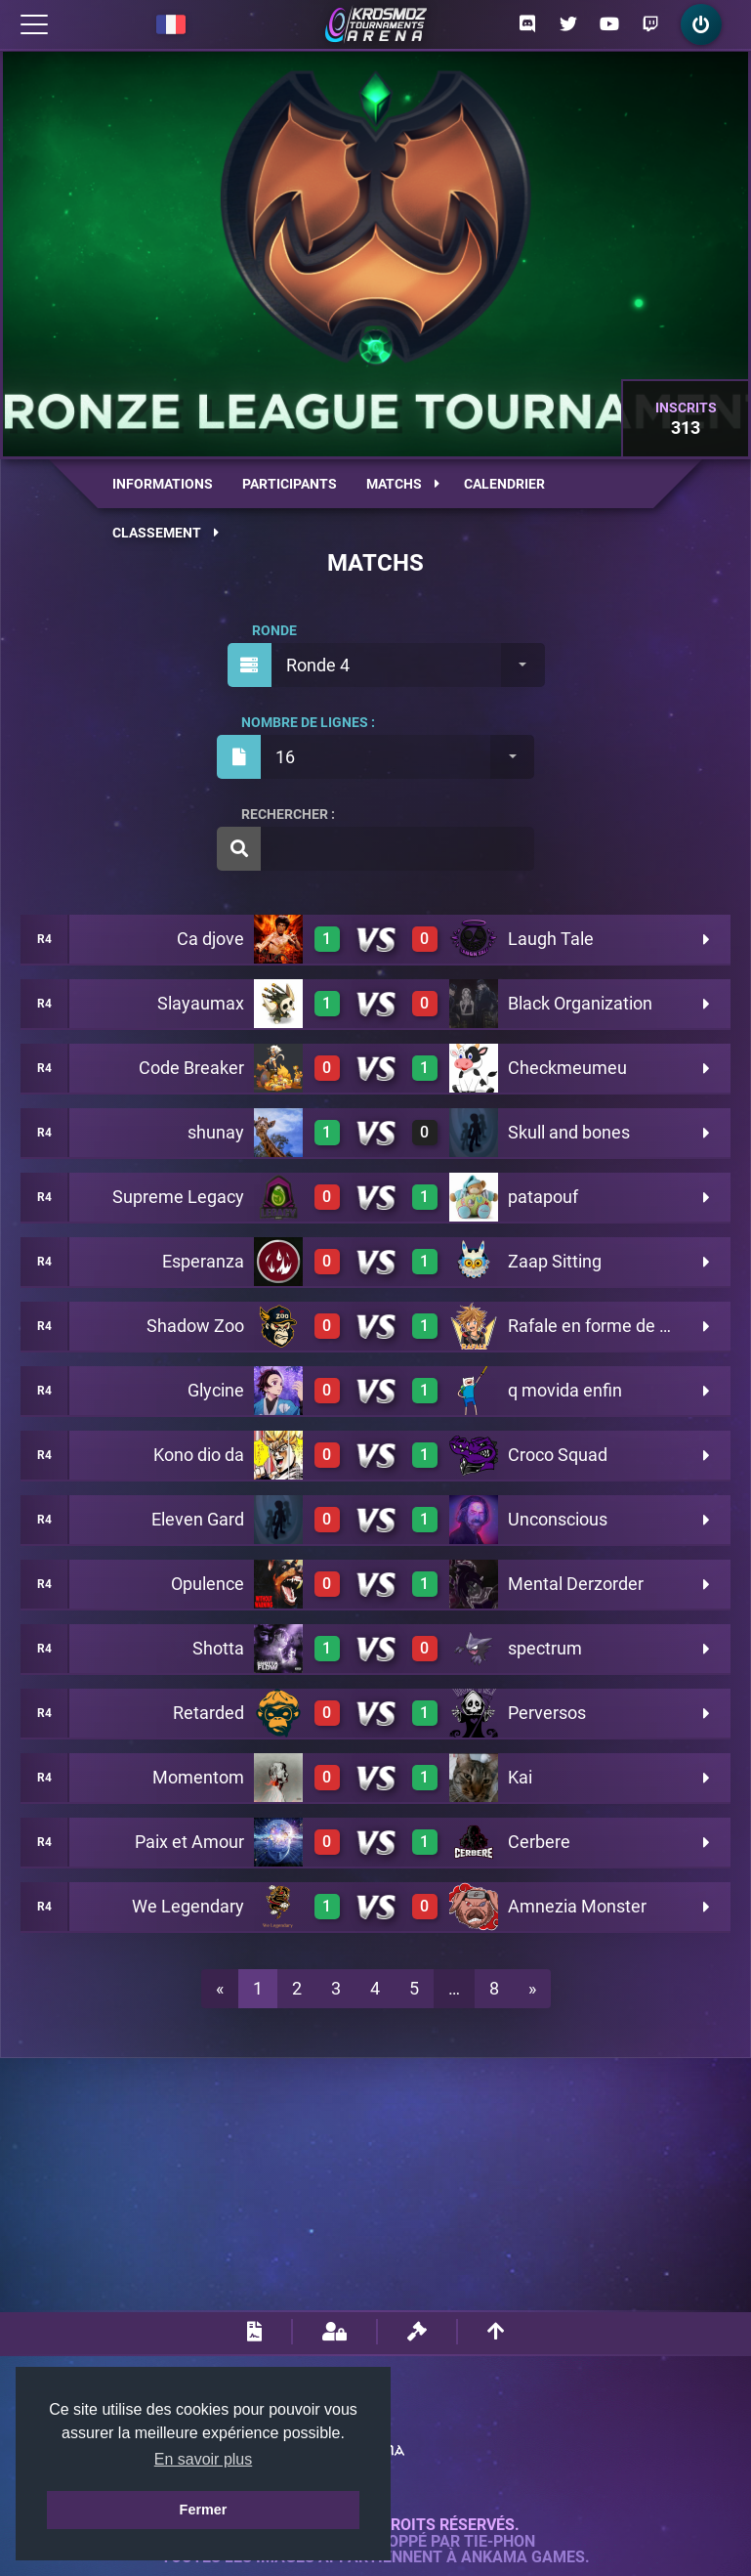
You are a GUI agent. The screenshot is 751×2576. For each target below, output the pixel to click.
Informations (162, 484)
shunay (216, 1132)
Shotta (218, 1648)
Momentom (198, 1777)
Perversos (547, 1712)
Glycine (216, 1390)
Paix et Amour (189, 1841)
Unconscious (557, 1519)
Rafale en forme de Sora (601, 1325)
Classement (165, 532)
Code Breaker (191, 1067)
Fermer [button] (204, 2509)
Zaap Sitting (555, 1261)
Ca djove (210, 938)
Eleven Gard (197, 1519)
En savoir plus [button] (203, 2459)
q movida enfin (565, 1390)
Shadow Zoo (195, 1325)
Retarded (208, 1712)
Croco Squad (557, 1454)
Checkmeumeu (567, 1067)
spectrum (545, 1648)
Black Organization (580, 1003)
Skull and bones (569, 1132)
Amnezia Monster (577, 1906)
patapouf (543, 1196)
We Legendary (188, 1906)
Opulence (207, 1583)
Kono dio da (198, 1454)
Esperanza (203, 1261)
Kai (520, 1777)
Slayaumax (200, 1003)
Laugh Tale (551, 938)
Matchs (402, 484)
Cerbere (539, 1841)
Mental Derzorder (576, 1583)
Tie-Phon (499, 2542)
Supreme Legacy (178, 1196)
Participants (289, 484)
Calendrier (504, 484)
